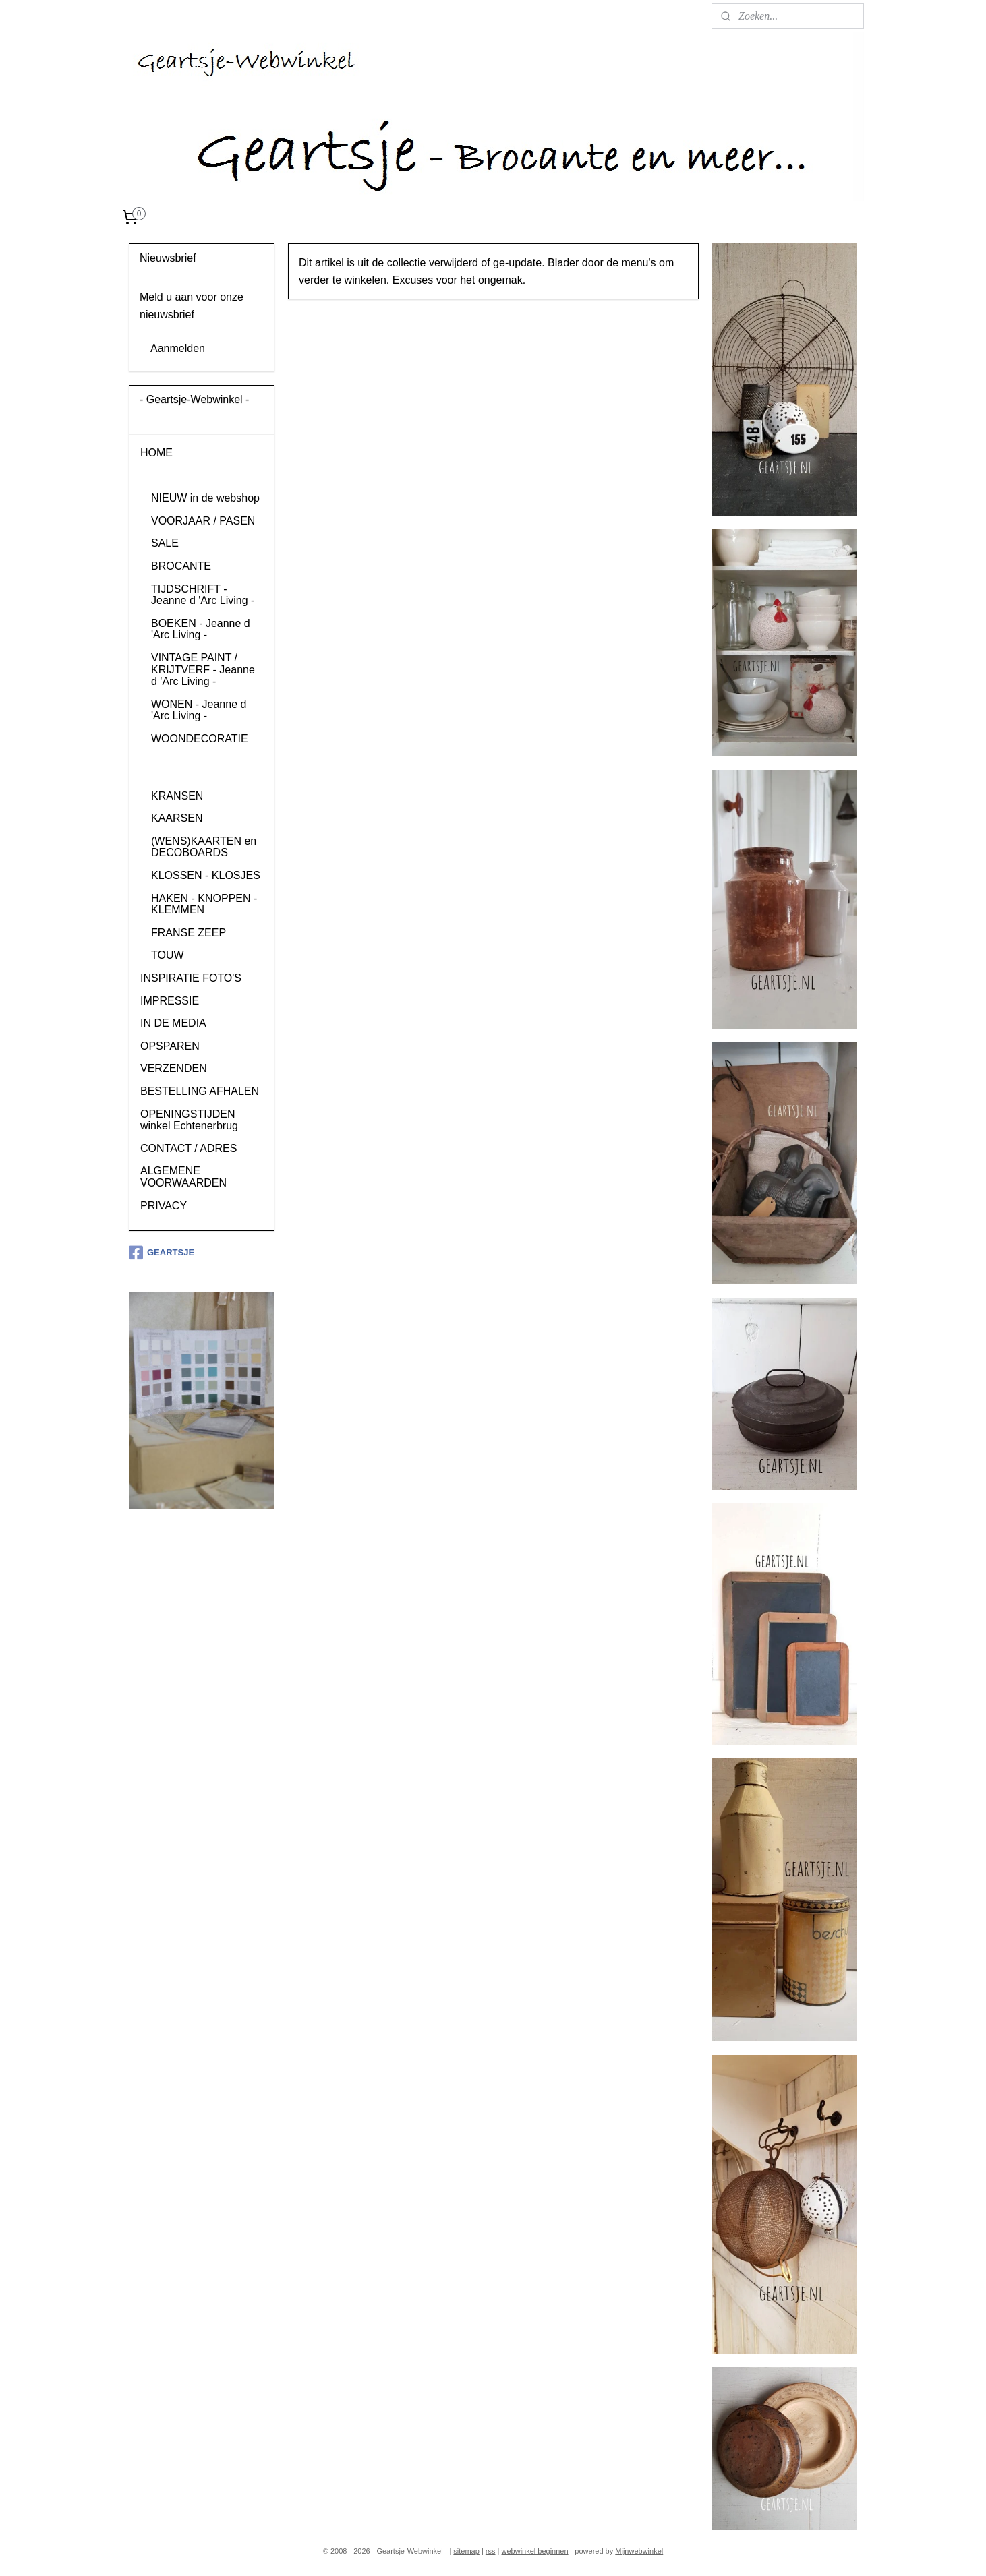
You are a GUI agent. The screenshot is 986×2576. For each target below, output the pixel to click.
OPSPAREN (170, 1046)
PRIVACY (163, 1205)
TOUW (167, 955)
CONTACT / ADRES (188, 1148)
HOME (156, 452)
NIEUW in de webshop (205, 498)
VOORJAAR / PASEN (203, 521)
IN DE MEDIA (173, 1023)
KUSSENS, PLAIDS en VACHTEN (206, 767)
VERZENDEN (173, 1068)
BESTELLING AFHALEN (199, 1091)
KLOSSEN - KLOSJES (205, 875)
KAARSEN (176, 818)
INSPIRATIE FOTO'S (190, 978)
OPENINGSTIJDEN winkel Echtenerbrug (189, 1120)
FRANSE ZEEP (188, 932)
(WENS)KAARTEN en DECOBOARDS (203, 847)
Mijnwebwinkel (639, 2551)
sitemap (466, 2551)
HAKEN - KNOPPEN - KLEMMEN (204, 904)
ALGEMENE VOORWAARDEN (183, 1177)
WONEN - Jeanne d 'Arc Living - (198, 710)
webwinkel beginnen (535, 2551)
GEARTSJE (161, 1253)
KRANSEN (177, 796)
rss (491, 2551)
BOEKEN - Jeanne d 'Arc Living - (200, 629)
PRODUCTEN (174, 475)
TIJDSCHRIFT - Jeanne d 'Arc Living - (202, 595)
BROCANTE (181, 566)
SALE (165, 543)
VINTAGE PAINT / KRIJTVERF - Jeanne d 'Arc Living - (203, 669)
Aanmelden (177, 348)
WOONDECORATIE (199, 738)
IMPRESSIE (169, 1001)
